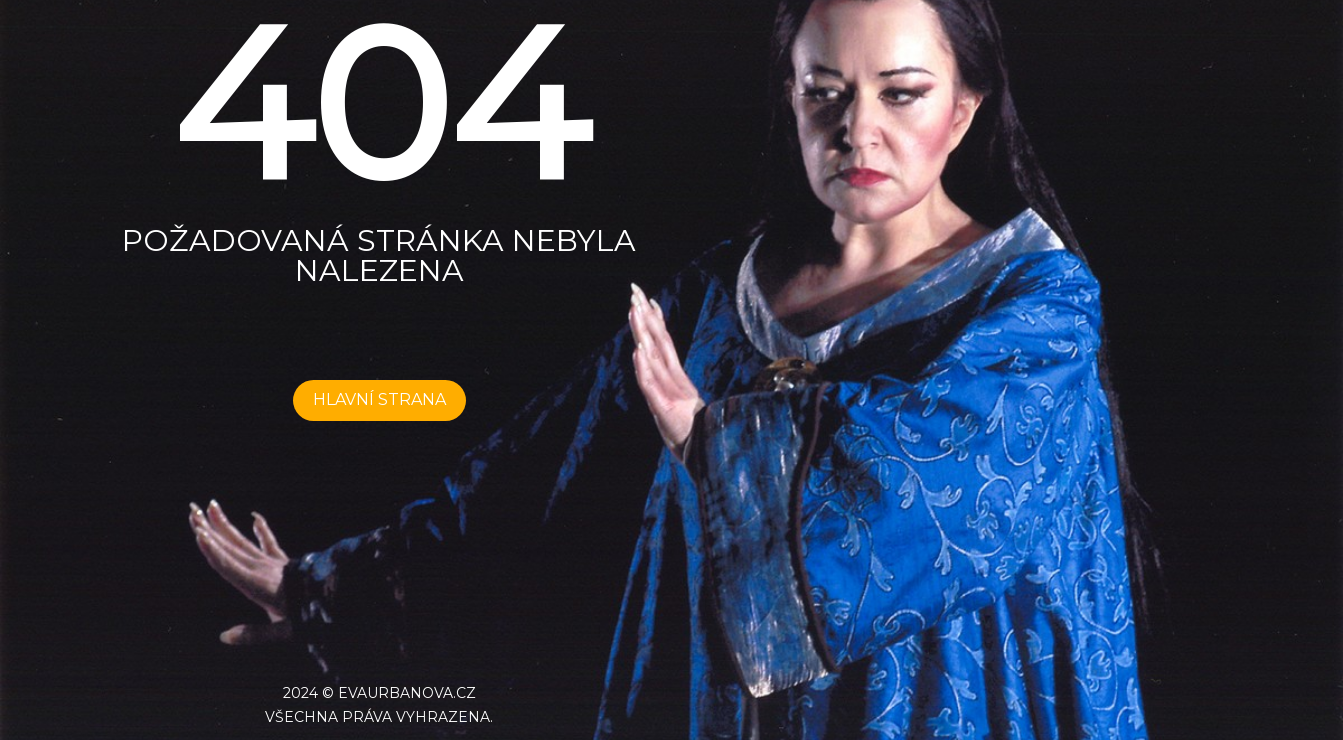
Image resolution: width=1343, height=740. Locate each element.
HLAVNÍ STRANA (379, 399)
